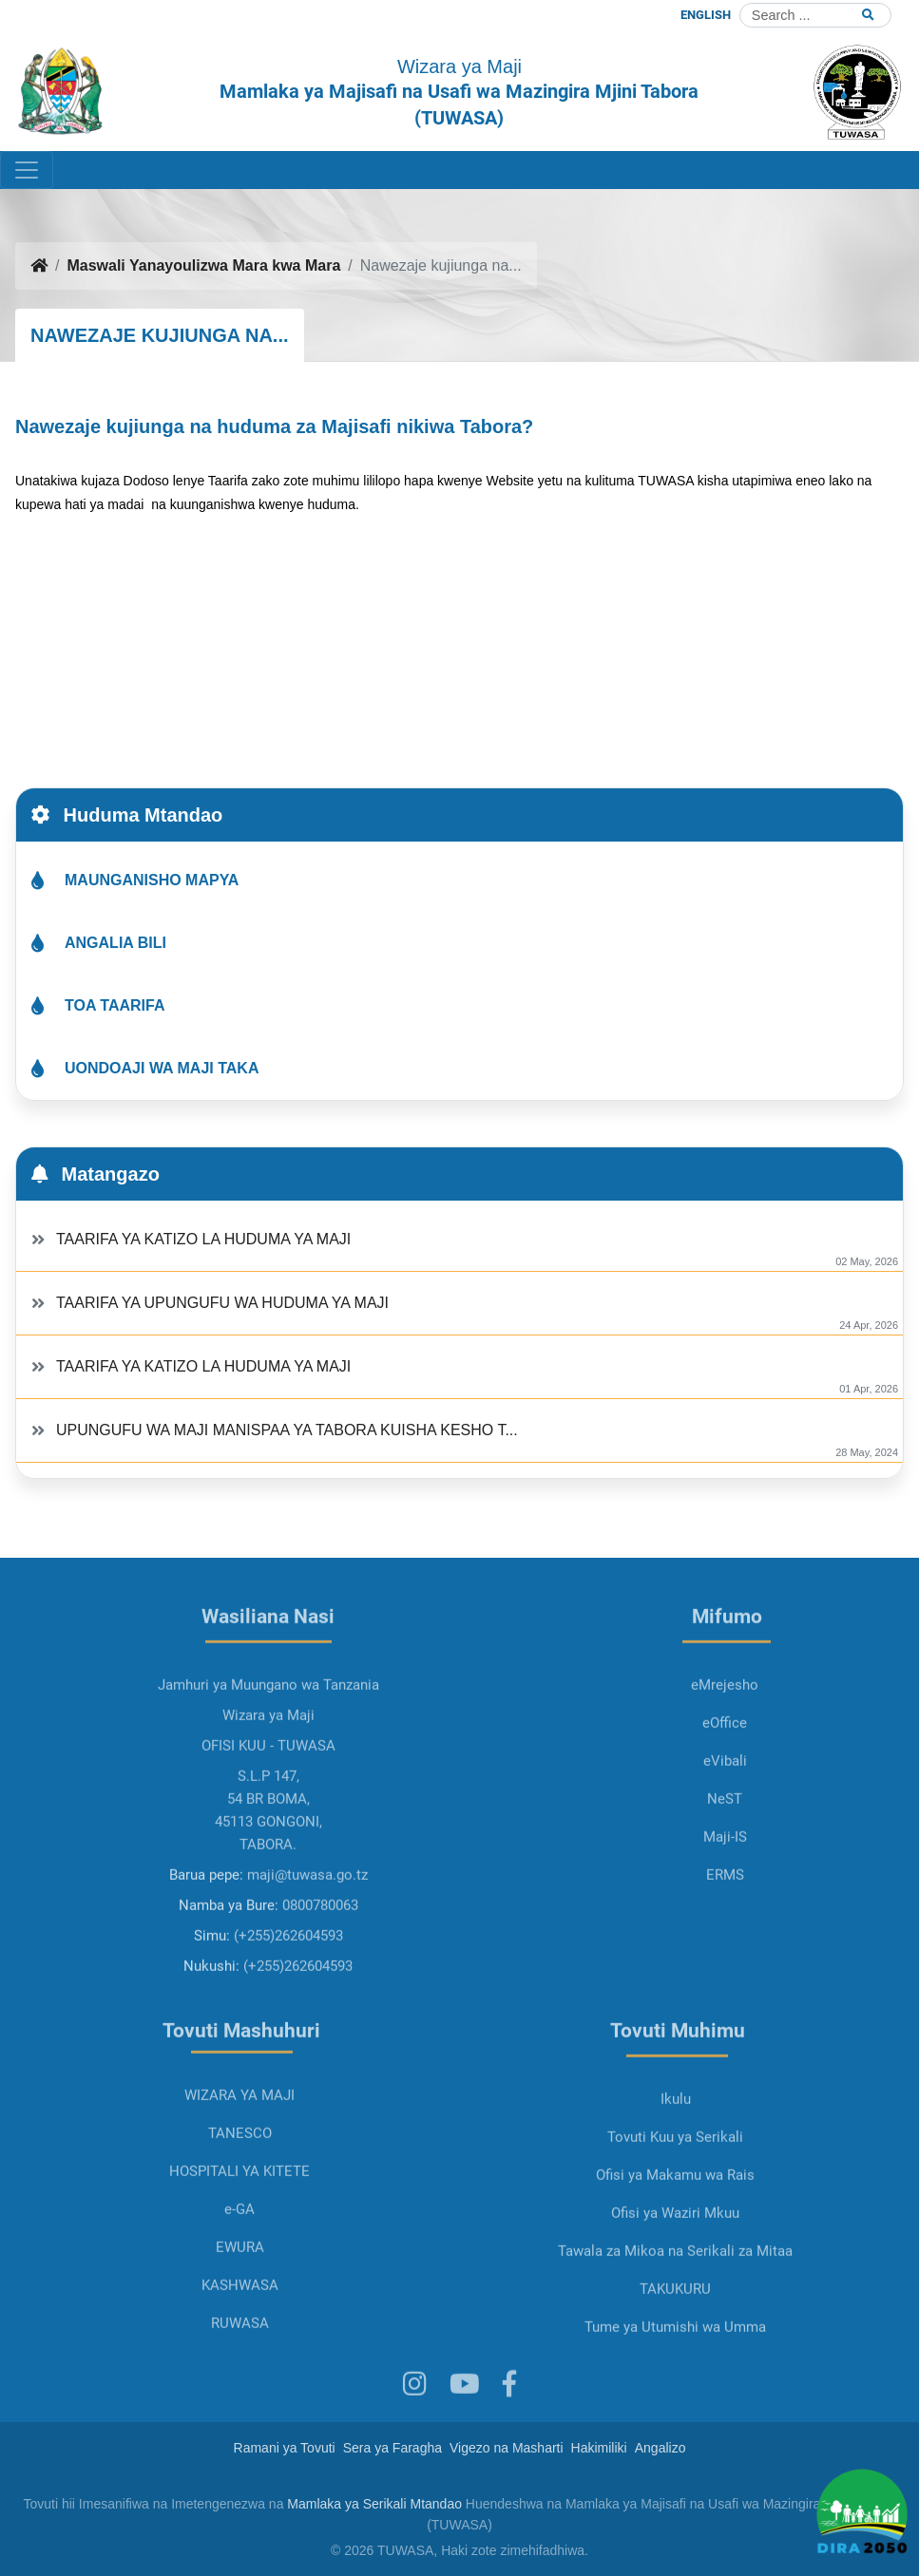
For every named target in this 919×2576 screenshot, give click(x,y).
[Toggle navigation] (26, 170)
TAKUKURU (675, 2353)
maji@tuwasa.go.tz (307, 1939)
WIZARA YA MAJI (239, 2160)
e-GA (239, 2273)
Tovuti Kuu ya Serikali (675, 2201)
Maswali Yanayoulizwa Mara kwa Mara (203, 265)
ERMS (725, 1939)
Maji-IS (725, 1901)
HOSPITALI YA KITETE (239, 2236)
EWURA (240, 2311)
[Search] (815, 15)
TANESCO (240, 2198)
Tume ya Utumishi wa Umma (675, 2391)
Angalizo (660, 2447)
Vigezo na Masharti (507, 2447)
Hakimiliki (599, 2447)
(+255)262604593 (288, 2000)
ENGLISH (705, 15)
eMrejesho (724, 1749)
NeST (724, 1863)
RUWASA (240, 2387)
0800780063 (320, 1970)
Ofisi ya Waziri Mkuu (675, 2277)
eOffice (724, 1787)
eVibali (725, 1825)
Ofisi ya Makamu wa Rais (675, 2239)
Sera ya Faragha (392, 2447)
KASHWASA (239, 2349)
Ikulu (676, 2163)
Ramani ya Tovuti (284, 2447)
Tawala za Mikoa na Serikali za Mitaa (675, 2315)
